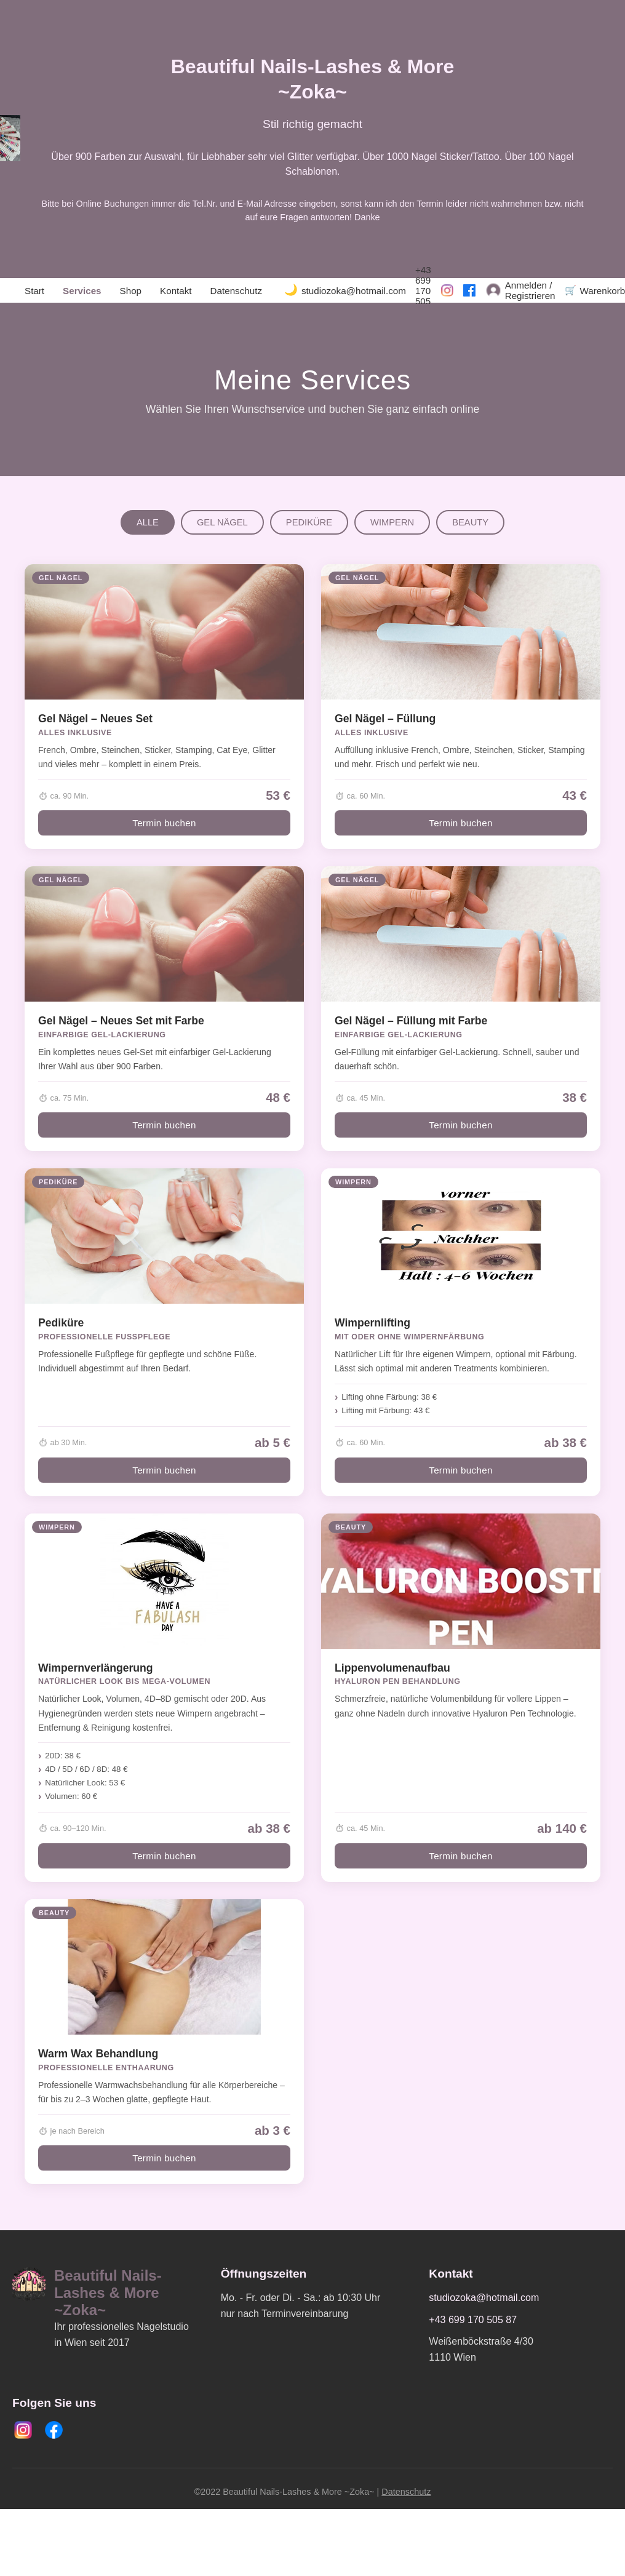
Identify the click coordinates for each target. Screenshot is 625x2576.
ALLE (148, 522)
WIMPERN (392, 522)
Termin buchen (164, 823)
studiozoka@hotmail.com (353, 290)
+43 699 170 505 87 (423, 291)
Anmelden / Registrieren (530, 290)
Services (82, 290)
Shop (130, 290)
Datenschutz (236, 290)
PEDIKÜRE (309, 522)
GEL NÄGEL (222, 522)
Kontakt (176, 290)
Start (34, 290)
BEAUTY (470, 522)
